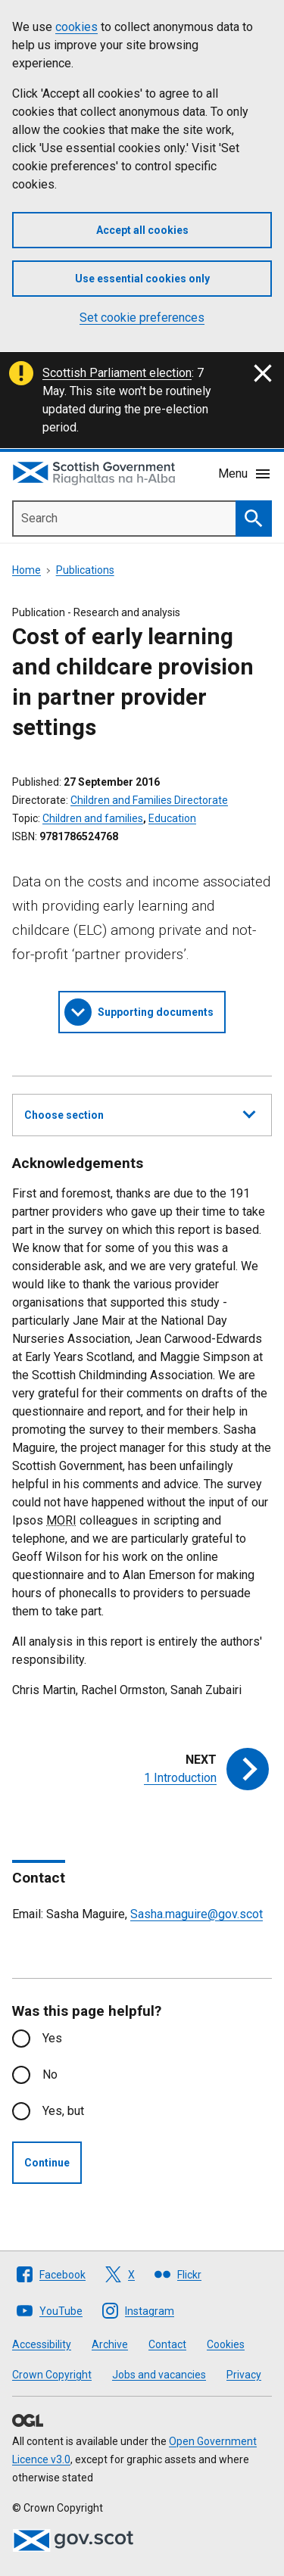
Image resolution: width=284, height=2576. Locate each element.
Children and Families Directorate (149, 800)
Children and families (92, 818)
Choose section (139, 1112)
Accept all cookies (142, 230)
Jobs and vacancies (159, 2375)
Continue (47, 2163)
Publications (85, 570)
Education (172, 818)
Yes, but (63, 2111)
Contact (167, 2344)
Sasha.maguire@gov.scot (196, 1914)
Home (26, 570)
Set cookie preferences (142, 317)
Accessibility (41, 2344)
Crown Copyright (52, 2375)
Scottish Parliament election (117, 373)
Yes (52, 2038)
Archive (110, 2344)
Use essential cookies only (142, 279)
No (50, 2074)
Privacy (243, 2375)
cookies (76, 27)
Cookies (226, 2344)
